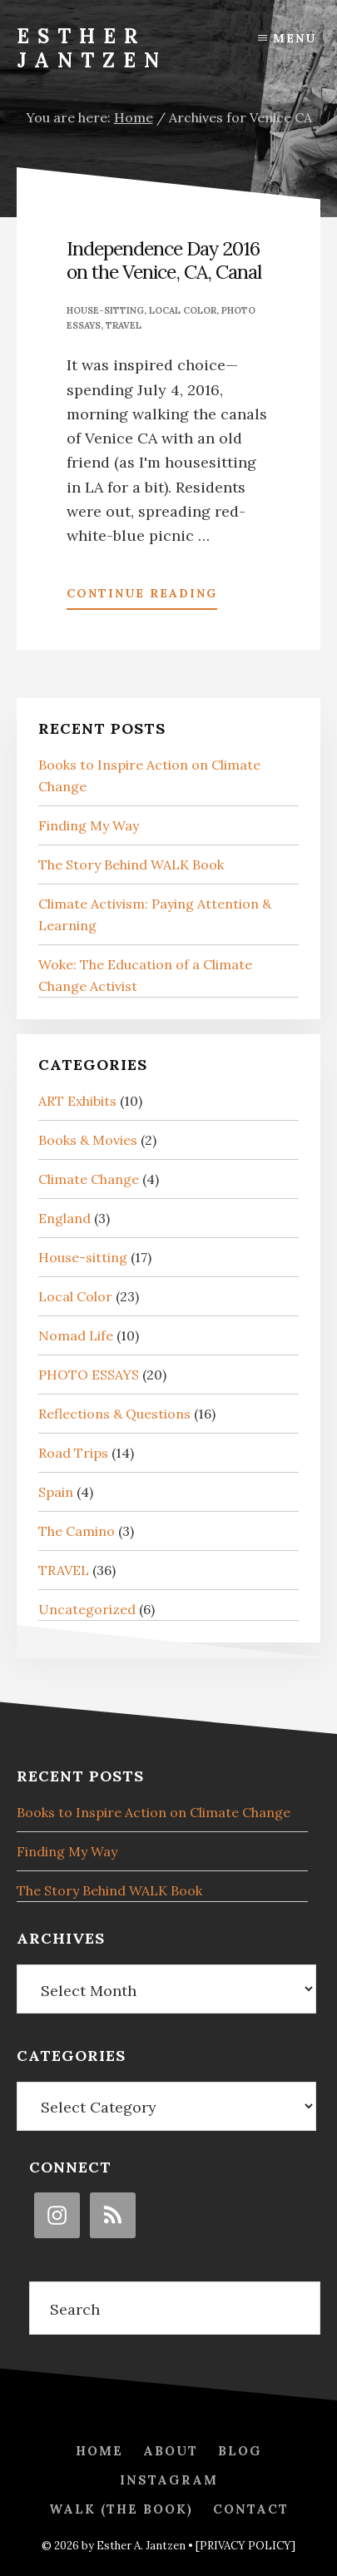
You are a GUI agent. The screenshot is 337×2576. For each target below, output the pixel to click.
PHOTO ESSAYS (88, 1374)
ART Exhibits (77, 1100)
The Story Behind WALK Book (131, 864)
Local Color (182, 310)
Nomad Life (75, 1335)
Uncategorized (87, 1609)
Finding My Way (88, 825)
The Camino (76, 1531)
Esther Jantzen (92, 48)
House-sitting (105, 310)
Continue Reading (142, 596)
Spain (55, 1492)
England (64, 1218)
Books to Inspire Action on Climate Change (153, 1812)
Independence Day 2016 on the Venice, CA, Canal (164, 260)
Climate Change (88, 1179)
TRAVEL (123, 325)
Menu (294, 38)
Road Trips (73, 1452)
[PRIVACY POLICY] (245, 2546)
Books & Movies (87, 1140)
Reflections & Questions (114, 1413)
